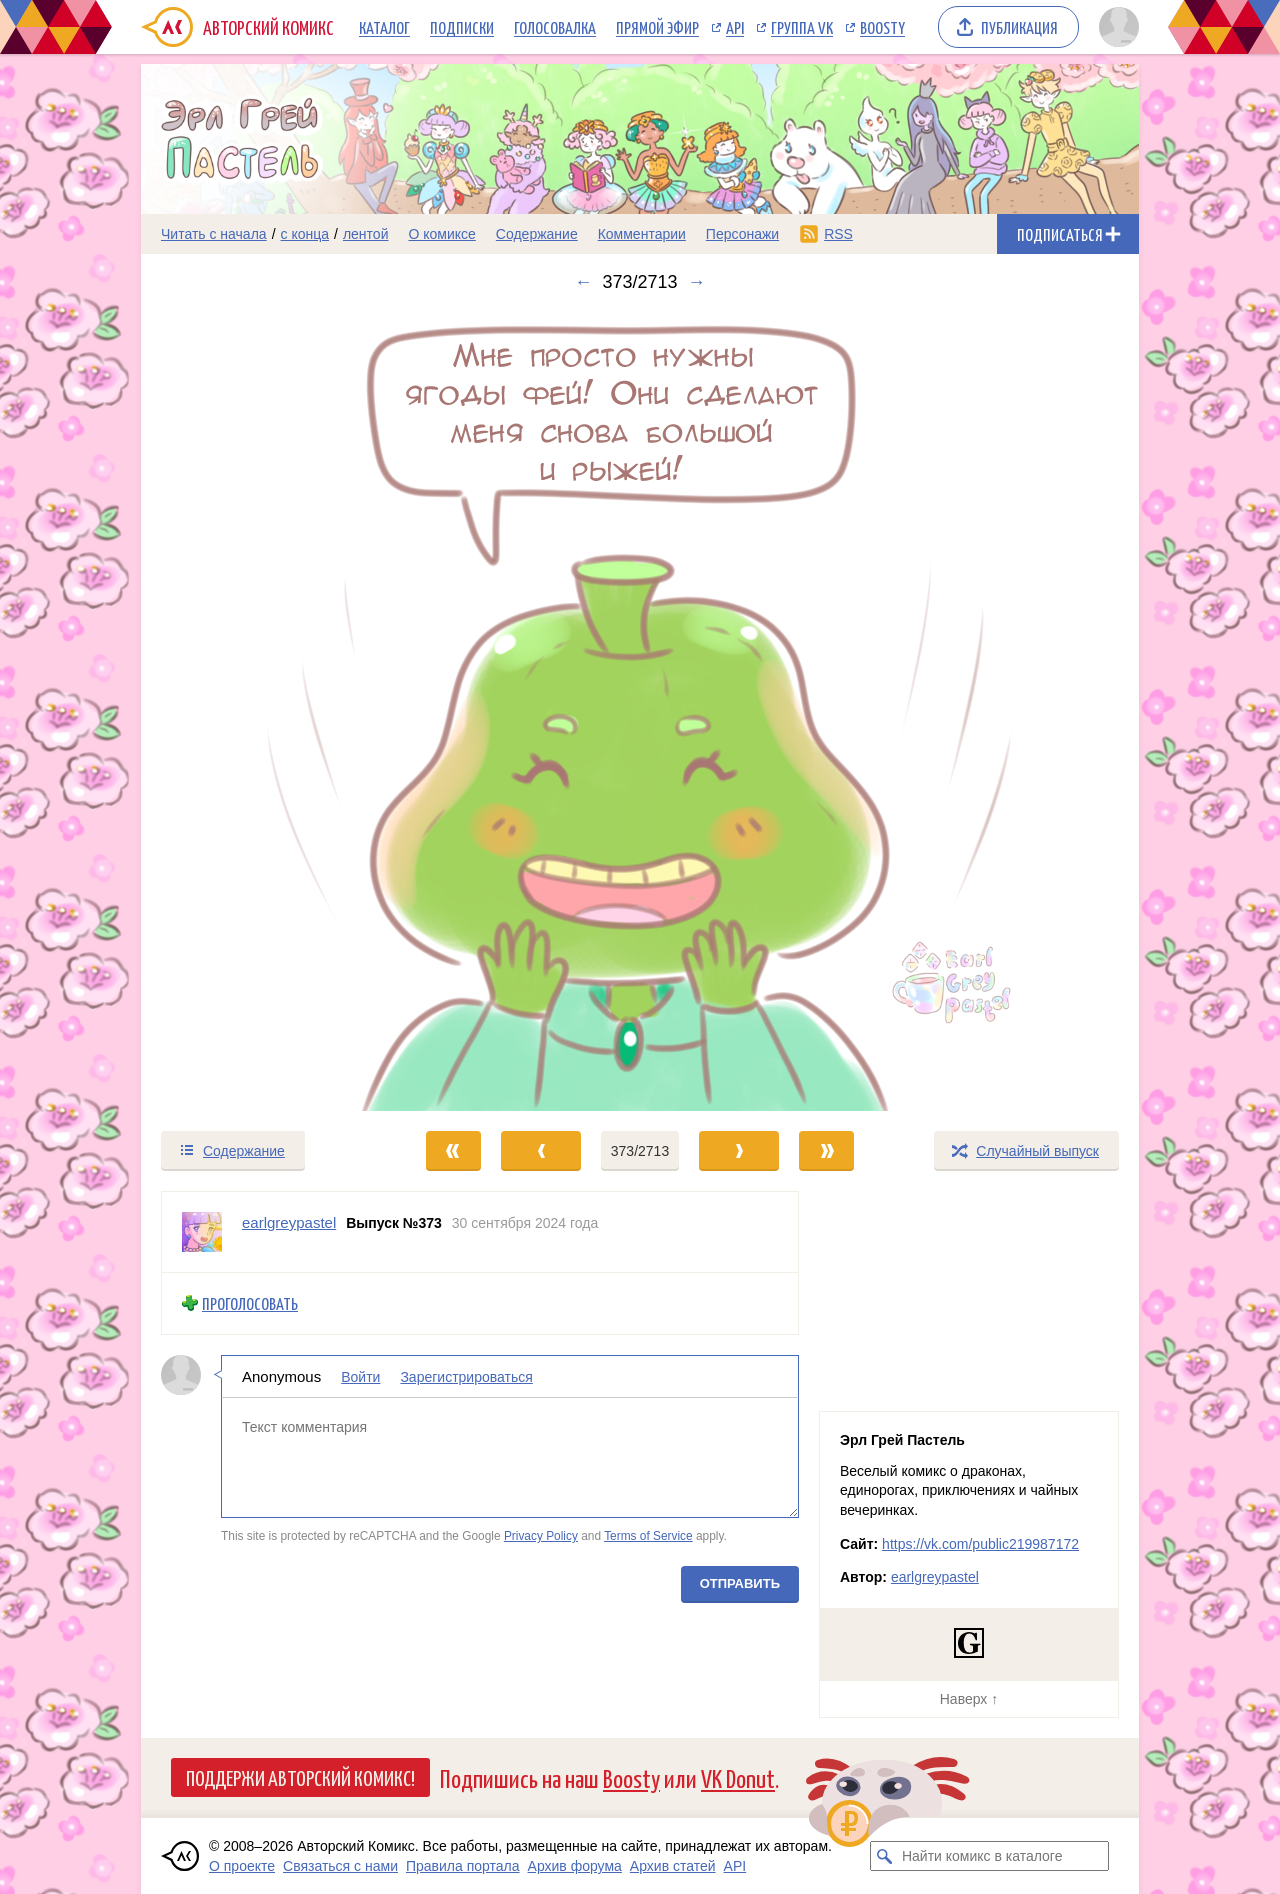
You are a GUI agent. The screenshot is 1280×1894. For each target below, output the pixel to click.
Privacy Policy (541, 1536)
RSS (838, 234)
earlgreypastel (935, 1577)
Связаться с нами (340, 1866)
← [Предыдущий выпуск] (583, 282)
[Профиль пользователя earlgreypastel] (202, 1232)
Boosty (882, 27)
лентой (366, 234)
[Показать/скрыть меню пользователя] (1115, 27)
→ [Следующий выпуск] (697, 282)
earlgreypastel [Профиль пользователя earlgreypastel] (289, 1222)
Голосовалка (555, 27)
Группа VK (802, 27)
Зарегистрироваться (466, 1376)
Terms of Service (648, 1536)
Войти (360, 1376)
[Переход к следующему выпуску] (640, 711)
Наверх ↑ (969, 1699)
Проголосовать (250, 1303)
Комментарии (642, 234)
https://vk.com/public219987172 (980, 1544)
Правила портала (463, 1866)
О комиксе (441, 234)
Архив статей (673, 1866)
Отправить (740, 1582)
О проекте (242, 1866)
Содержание (537, 234)
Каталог (384, 27)
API (735, 27)
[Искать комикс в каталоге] (885, 1856)
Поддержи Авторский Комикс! (300, 1777)
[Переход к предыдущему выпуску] (266, 711)
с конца (305, 234)
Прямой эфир (657, 27)
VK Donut (738, 1777)
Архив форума (575, 1866)
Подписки (462, 27)
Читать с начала (214, 234)
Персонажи (742, 234)
